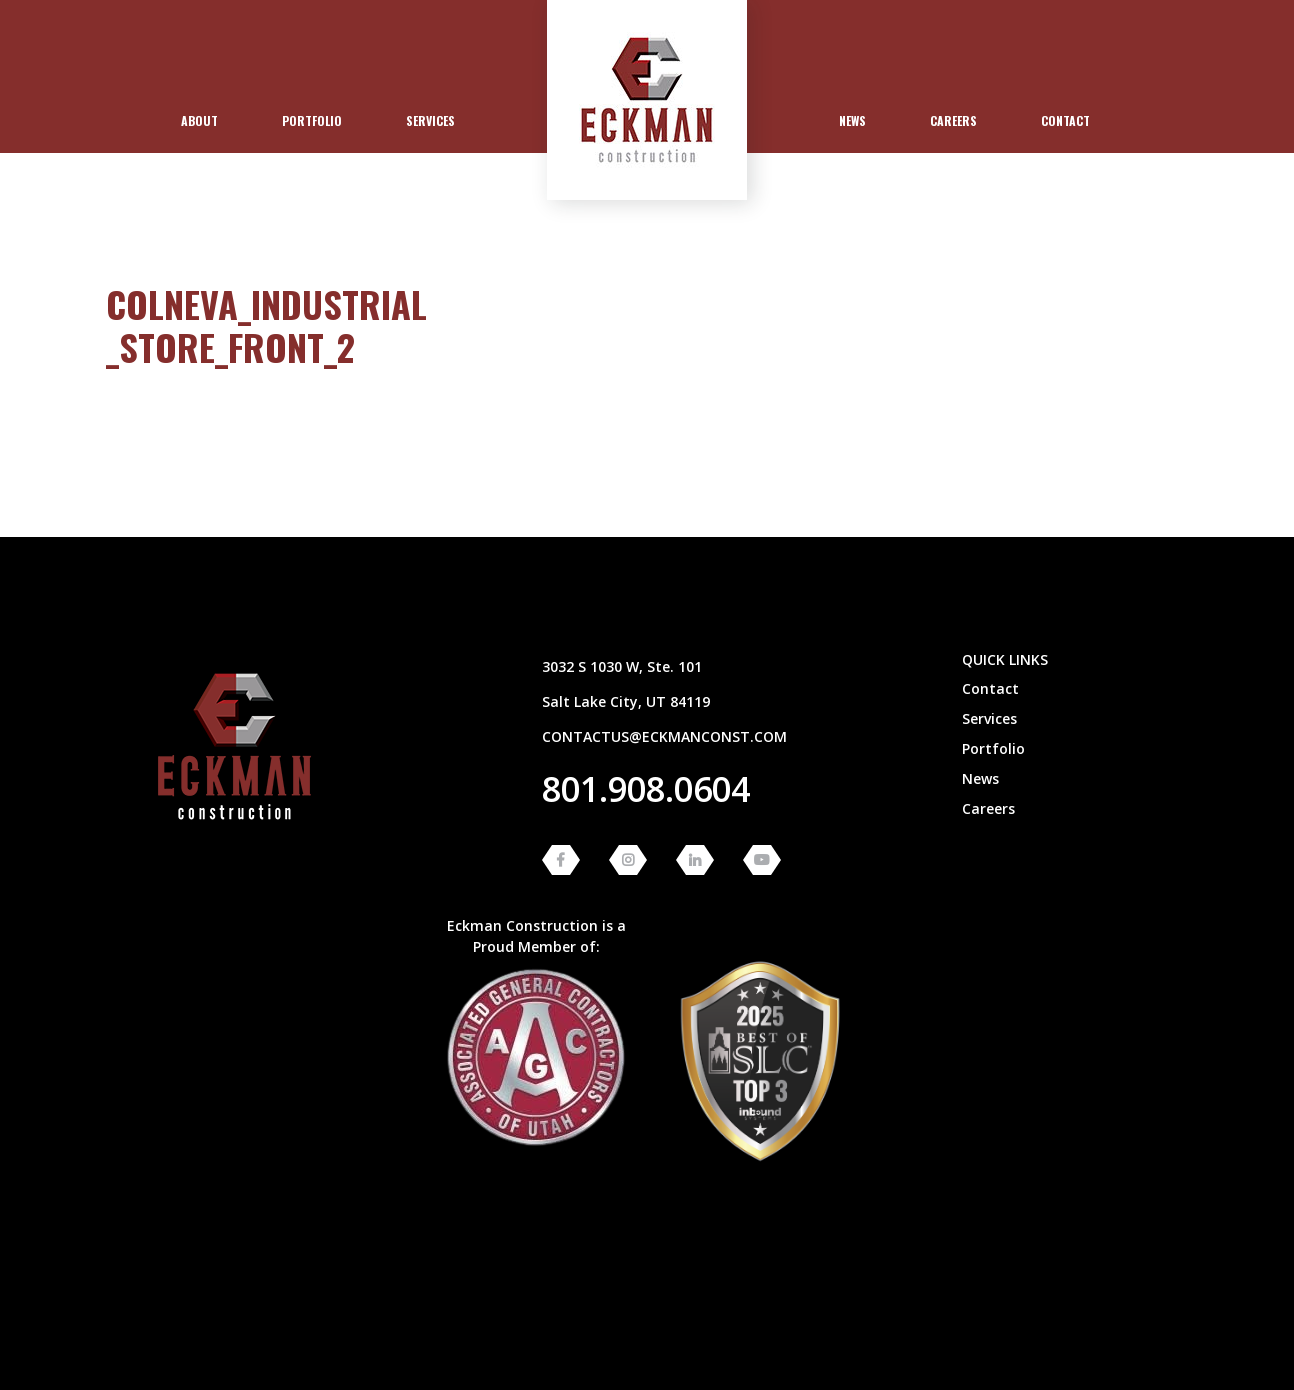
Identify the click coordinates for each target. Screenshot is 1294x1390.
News (852, 120)
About (199, 120)
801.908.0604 (646, 789)
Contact (1065, 120)
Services (430, 120)
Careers (953, 120)
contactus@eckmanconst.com (664, 736)
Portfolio (312, 120)
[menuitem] (199, 121)
